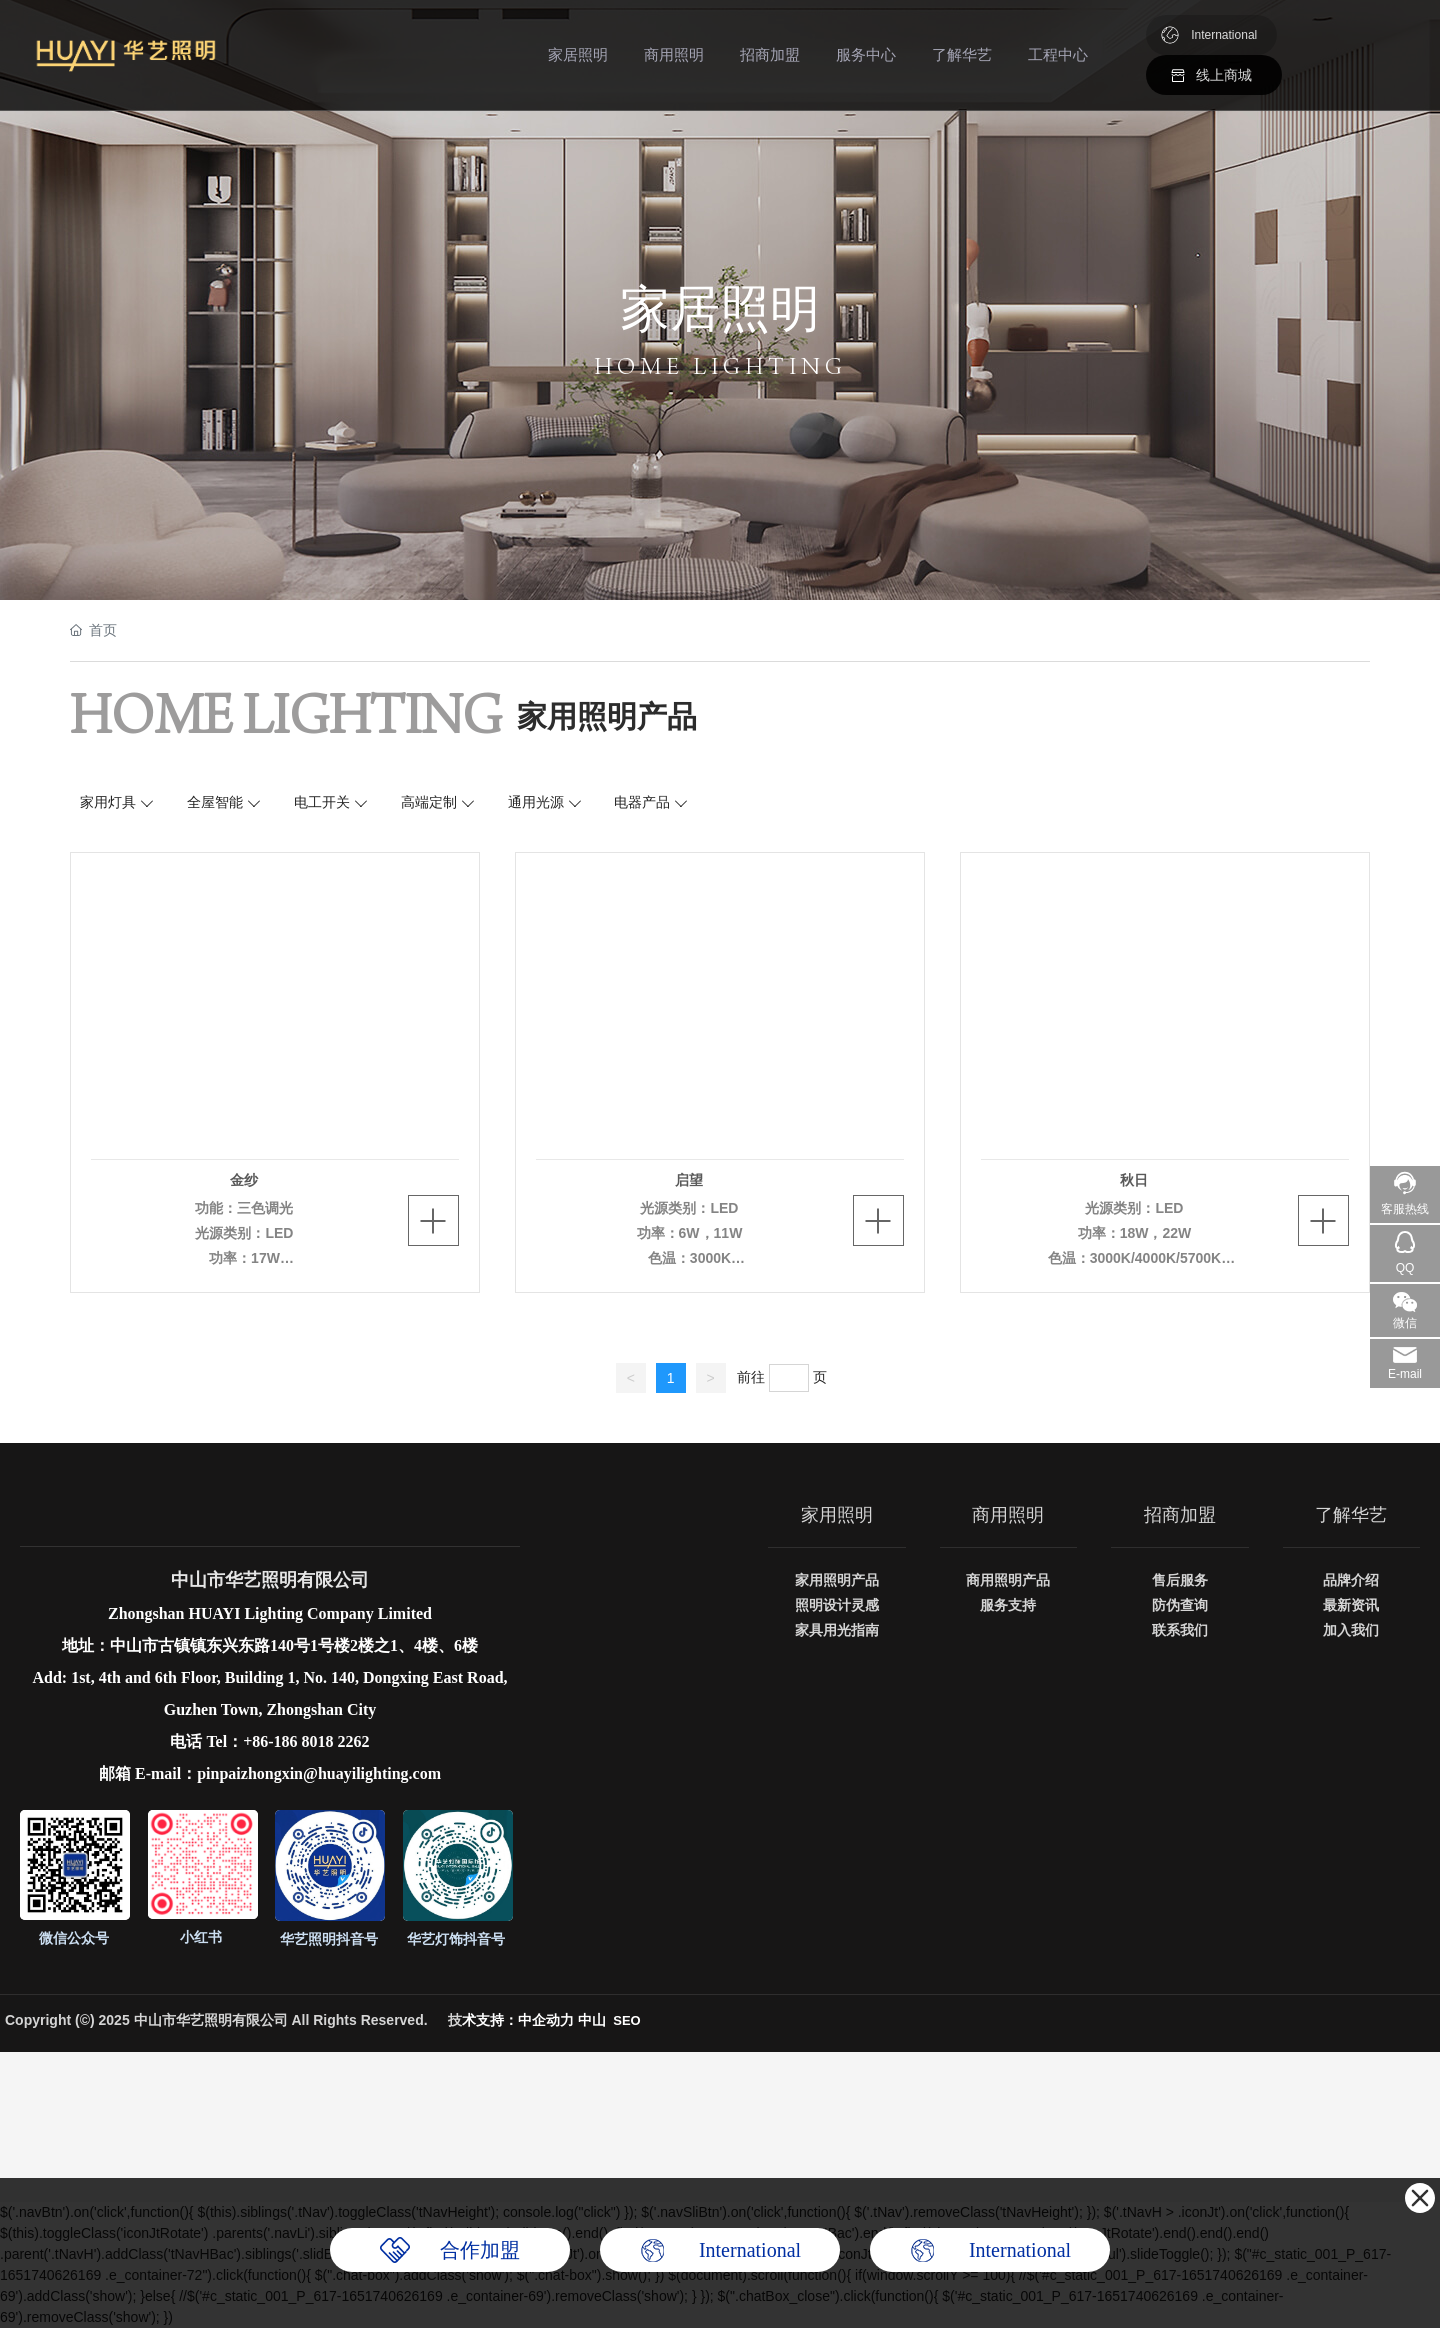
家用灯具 (108, 802)
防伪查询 (1180, 1605)
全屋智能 (215, 802)
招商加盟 (770, 54)
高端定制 (429, 802)
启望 (689, 1180)
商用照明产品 (1008, 1580)
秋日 (1134, 1180)
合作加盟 (480, 2250)
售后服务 (1180, 1580)
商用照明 (674, 54)
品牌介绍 (1351, 1580)
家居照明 (578, 54)
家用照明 (837, 1515)
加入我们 (1351, 1630)
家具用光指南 (837, 1630)
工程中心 (1058, 54)
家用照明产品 (837, 1580)
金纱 (244, 1180)
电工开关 (322, 802)
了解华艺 (962, 54)
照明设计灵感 (837, 1605)
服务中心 (866, 54)
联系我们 (1180, 1630)
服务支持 (1008, 1605)
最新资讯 (1351, 1605)
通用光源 (536, 802)
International (1224, 35)
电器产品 (642, 802)
